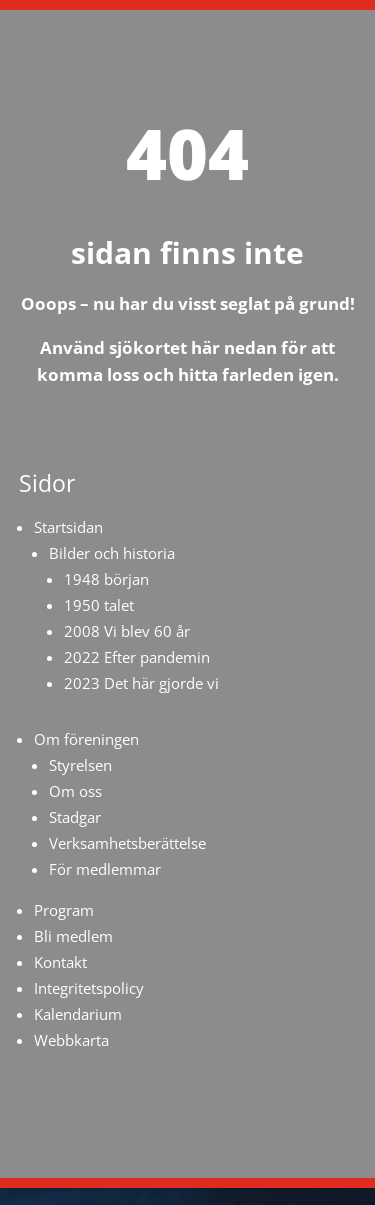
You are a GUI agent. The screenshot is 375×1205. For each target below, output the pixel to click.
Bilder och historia (112, 553)
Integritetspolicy (89, 988)
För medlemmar (105, 869)
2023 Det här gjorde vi (141, 683)
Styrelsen (80, 765)
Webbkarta (71, 1040)
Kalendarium (78, 1014)
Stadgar (75, 817)
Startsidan (68, 527)
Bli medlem (73, 936)
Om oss (75, 791)
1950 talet (99, 605)
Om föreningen (86, 739)
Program (64, 910)
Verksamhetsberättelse (127, 843)
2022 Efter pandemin (137, 657)
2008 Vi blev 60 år (127, 631)
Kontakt (60, 962)
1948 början (106, 579)
